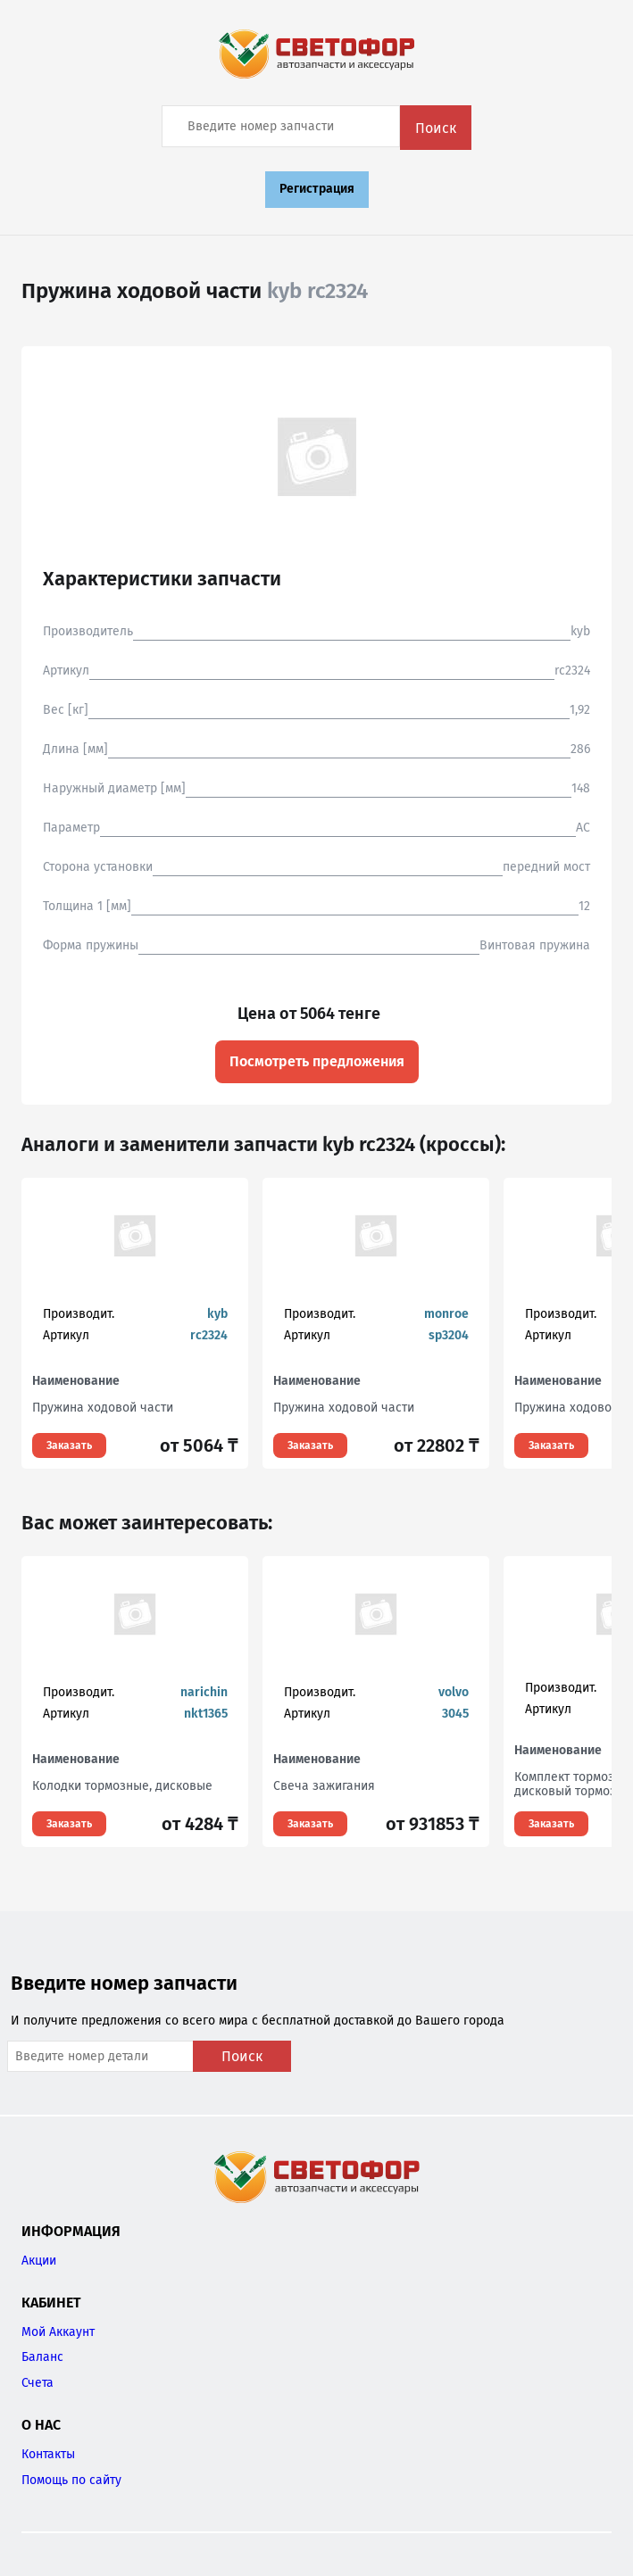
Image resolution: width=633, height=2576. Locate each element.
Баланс (42, 2357)
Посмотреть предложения (316, 1061)
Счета (37, 2382)
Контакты (48, 2454)
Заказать (69, 1445)
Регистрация (316, 188)
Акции (38, 2260)
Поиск (435, 128)
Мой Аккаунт (58, 2332)
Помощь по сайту (71, 2480)
